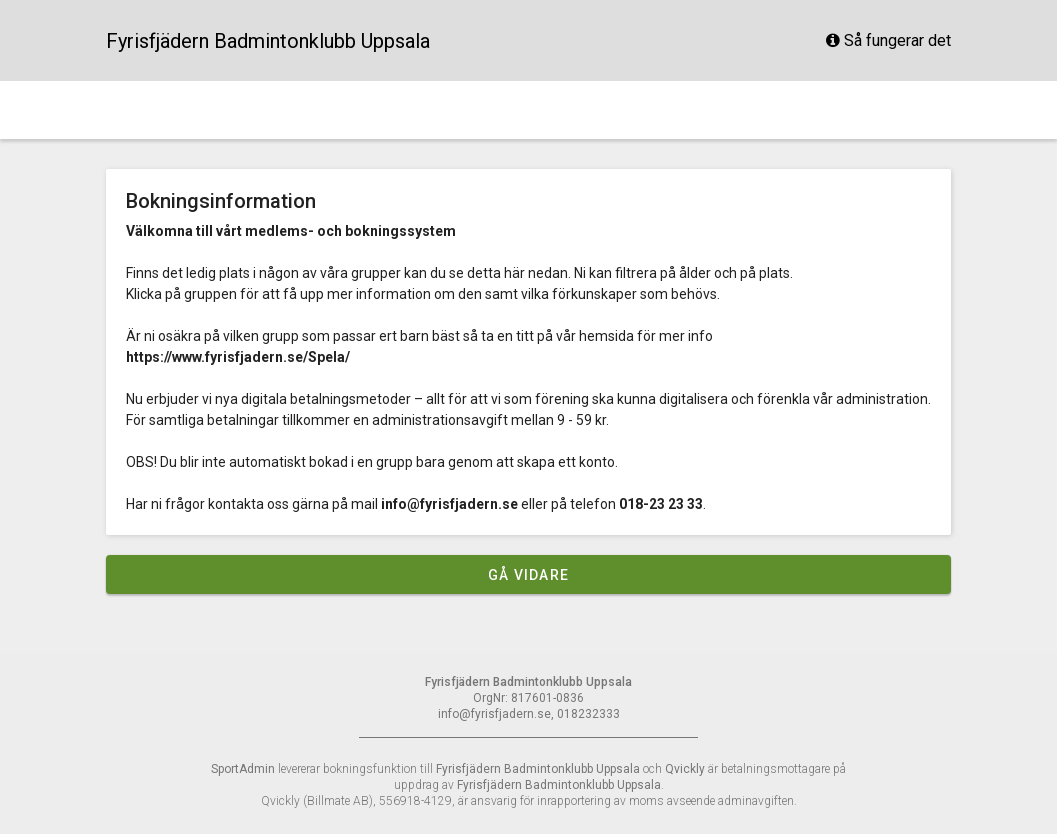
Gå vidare (528, 575)
